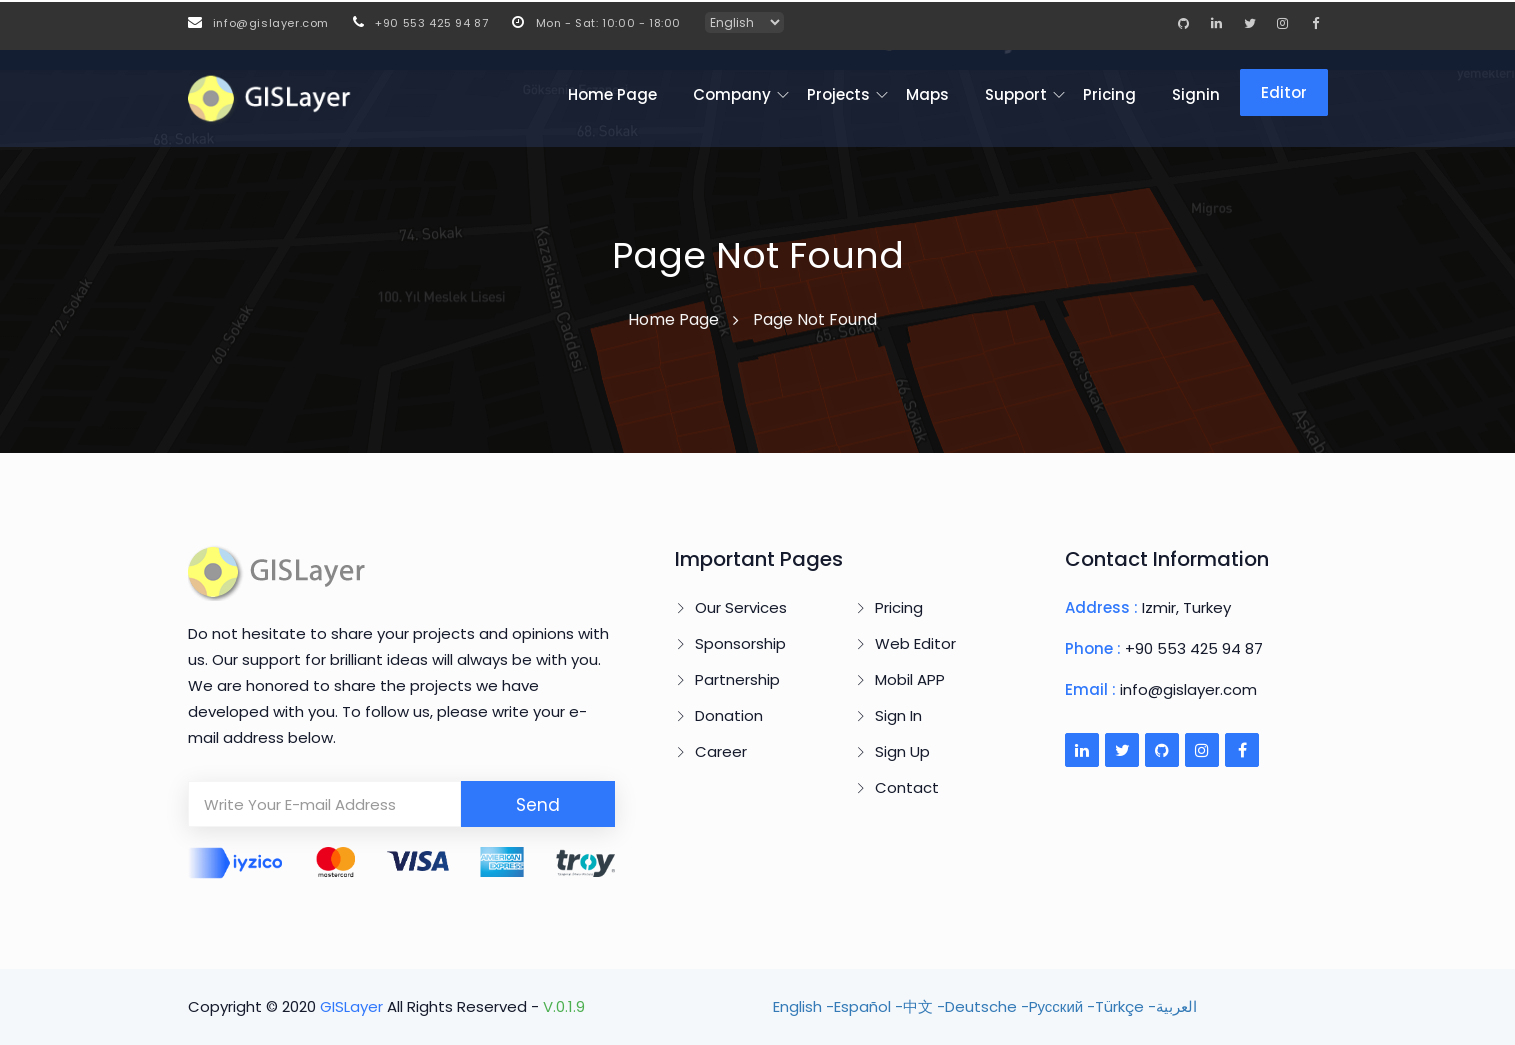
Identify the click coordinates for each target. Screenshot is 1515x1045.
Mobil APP (910, 679)
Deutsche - (987, 1006)
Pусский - (1062, 1006)
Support (1016, 94)
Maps (927, 94)
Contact (907, 787)
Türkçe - (1125, 1006)
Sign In (898, 715)
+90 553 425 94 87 (420, 23)
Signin (1196, 94)
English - (803, 1006)
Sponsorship (740, 643)
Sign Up (902, 751)
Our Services (741, 607)
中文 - (924, 1006)
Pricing (1109, 94)
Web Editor (915, 643)
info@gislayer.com (258, 23)
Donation (729, 715)
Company (732, 94)
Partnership (737, 679)
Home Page (612, 94)
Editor (1284, 92)
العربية (1176, 1006)
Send (538, 805)
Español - (868, 1006)
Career (721, 751)
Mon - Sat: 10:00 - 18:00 (596, 23)
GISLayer (353, 1006)
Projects (838, 94)
